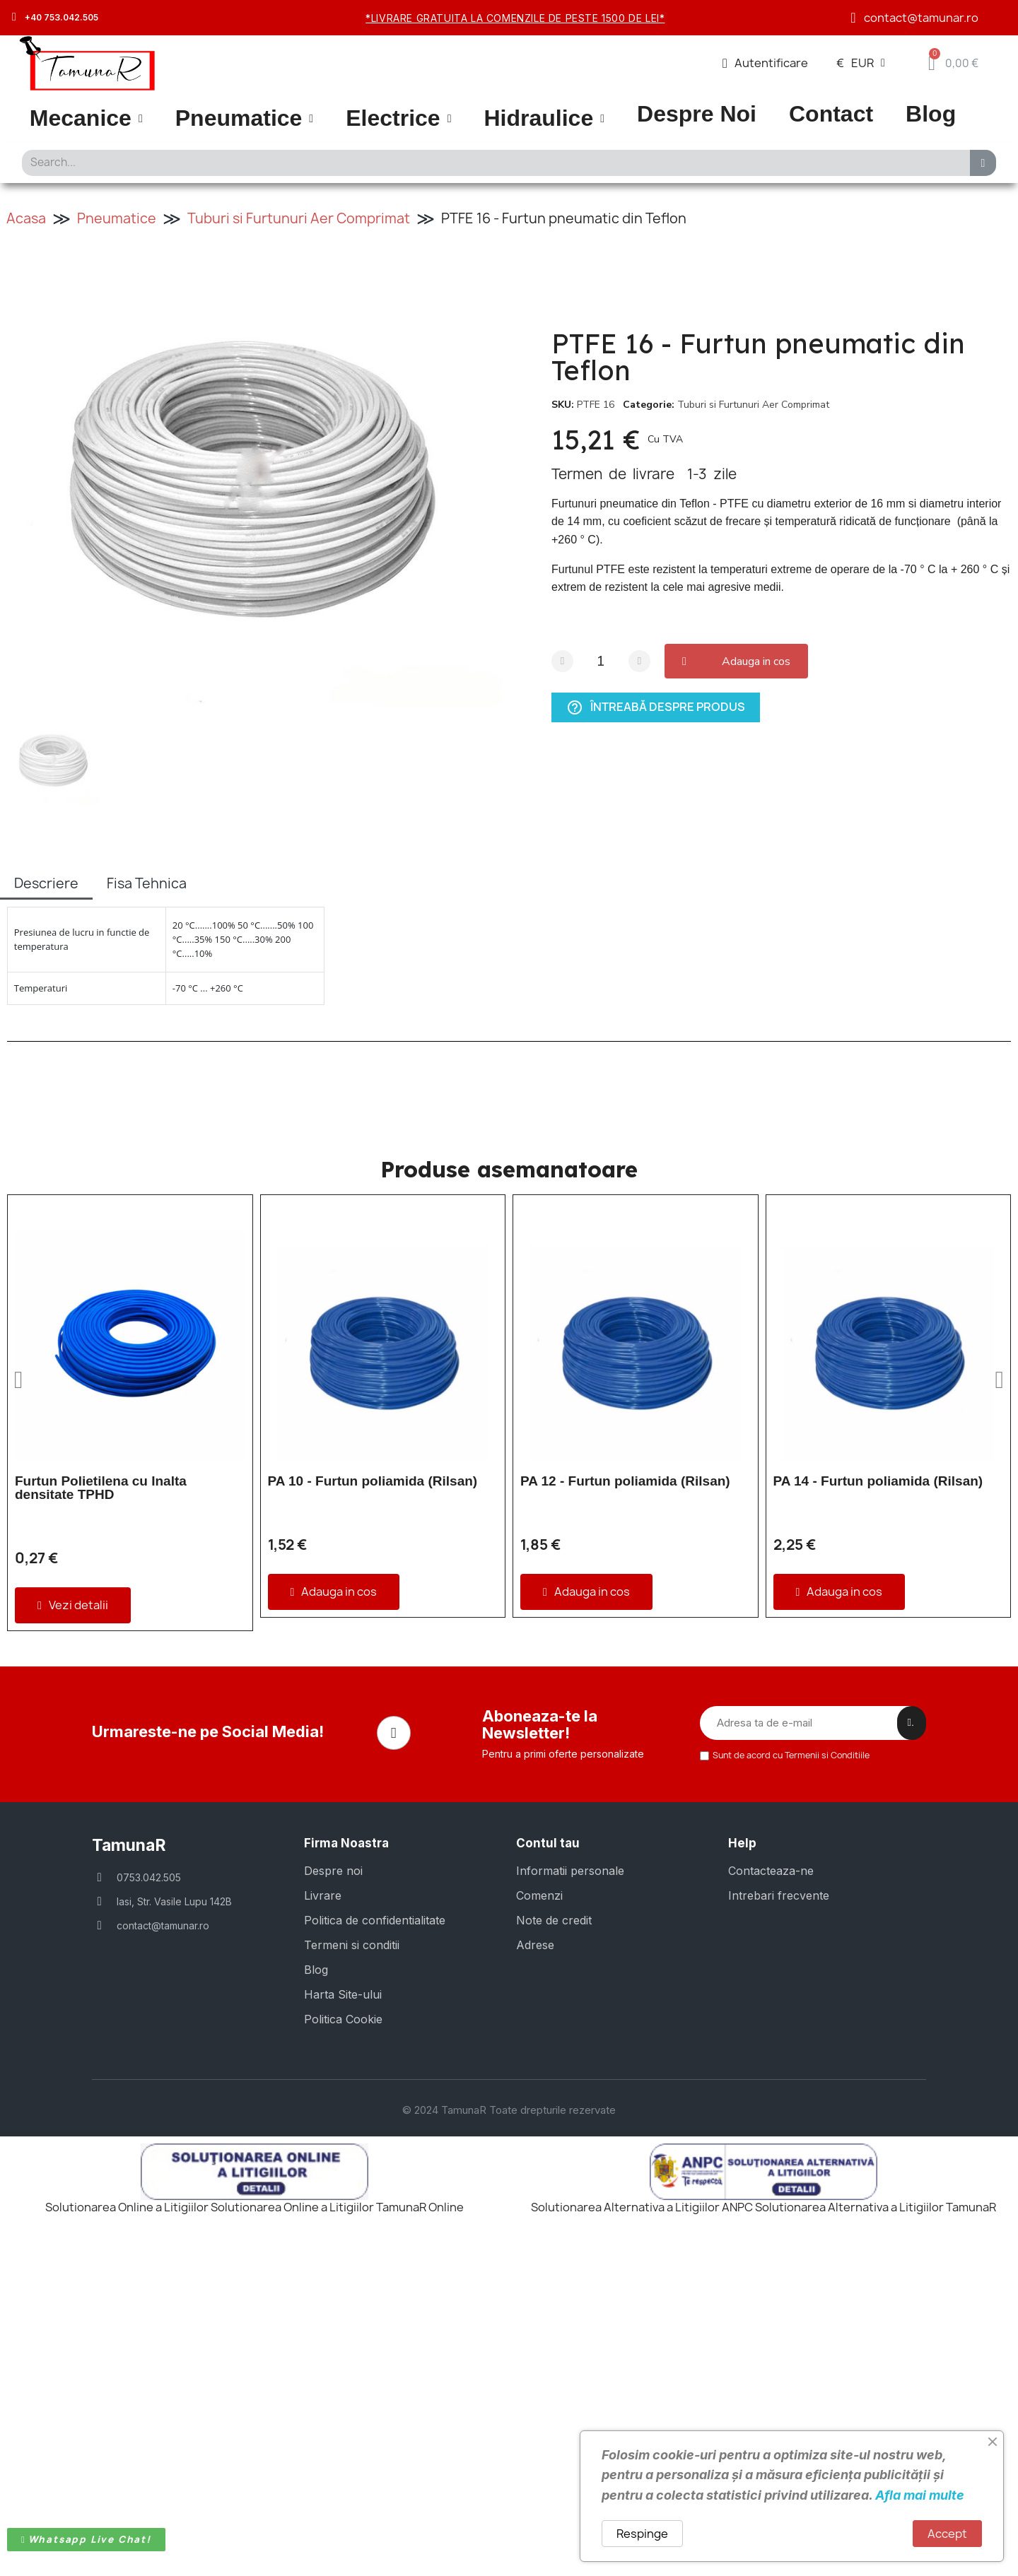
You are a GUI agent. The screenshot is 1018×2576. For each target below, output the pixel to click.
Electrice (398, 118)
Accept (947, 2533)
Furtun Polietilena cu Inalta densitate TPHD (101, 1488)
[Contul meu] (765, 63)
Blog (931, 114)
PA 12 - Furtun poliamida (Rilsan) (625, 1481)
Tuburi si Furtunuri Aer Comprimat (298, 218)
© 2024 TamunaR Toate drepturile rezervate (509, 2427)
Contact (831, 114)
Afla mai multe (919, 2495)
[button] (740, 661)
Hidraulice (544, 118)
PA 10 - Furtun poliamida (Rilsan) (373, 1481)
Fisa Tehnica (147, 883)
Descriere (46, 883)
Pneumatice (244, 118)
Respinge (642, 2533)
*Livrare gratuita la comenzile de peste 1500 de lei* (515, 18)
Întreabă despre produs (655, 707)
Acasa (26, 218)
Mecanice (86, 118)
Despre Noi (696, 114)
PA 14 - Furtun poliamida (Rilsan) (878, 1481)
